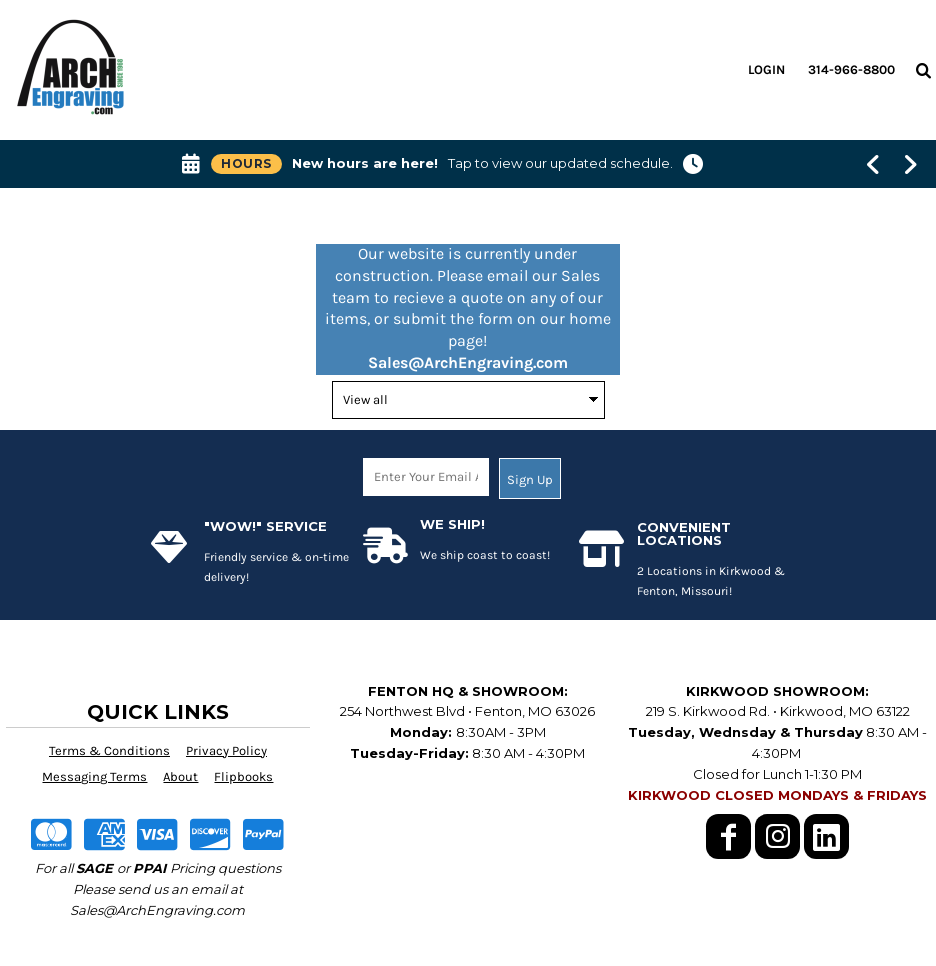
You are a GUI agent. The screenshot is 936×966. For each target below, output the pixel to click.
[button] (923, 70)
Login (766, 69)
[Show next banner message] (910, 164)
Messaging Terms (94, 776)
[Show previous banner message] (873, 164)
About (180, 776)
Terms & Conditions (109, 750)
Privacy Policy (226, 750)
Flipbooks (243, 776)
